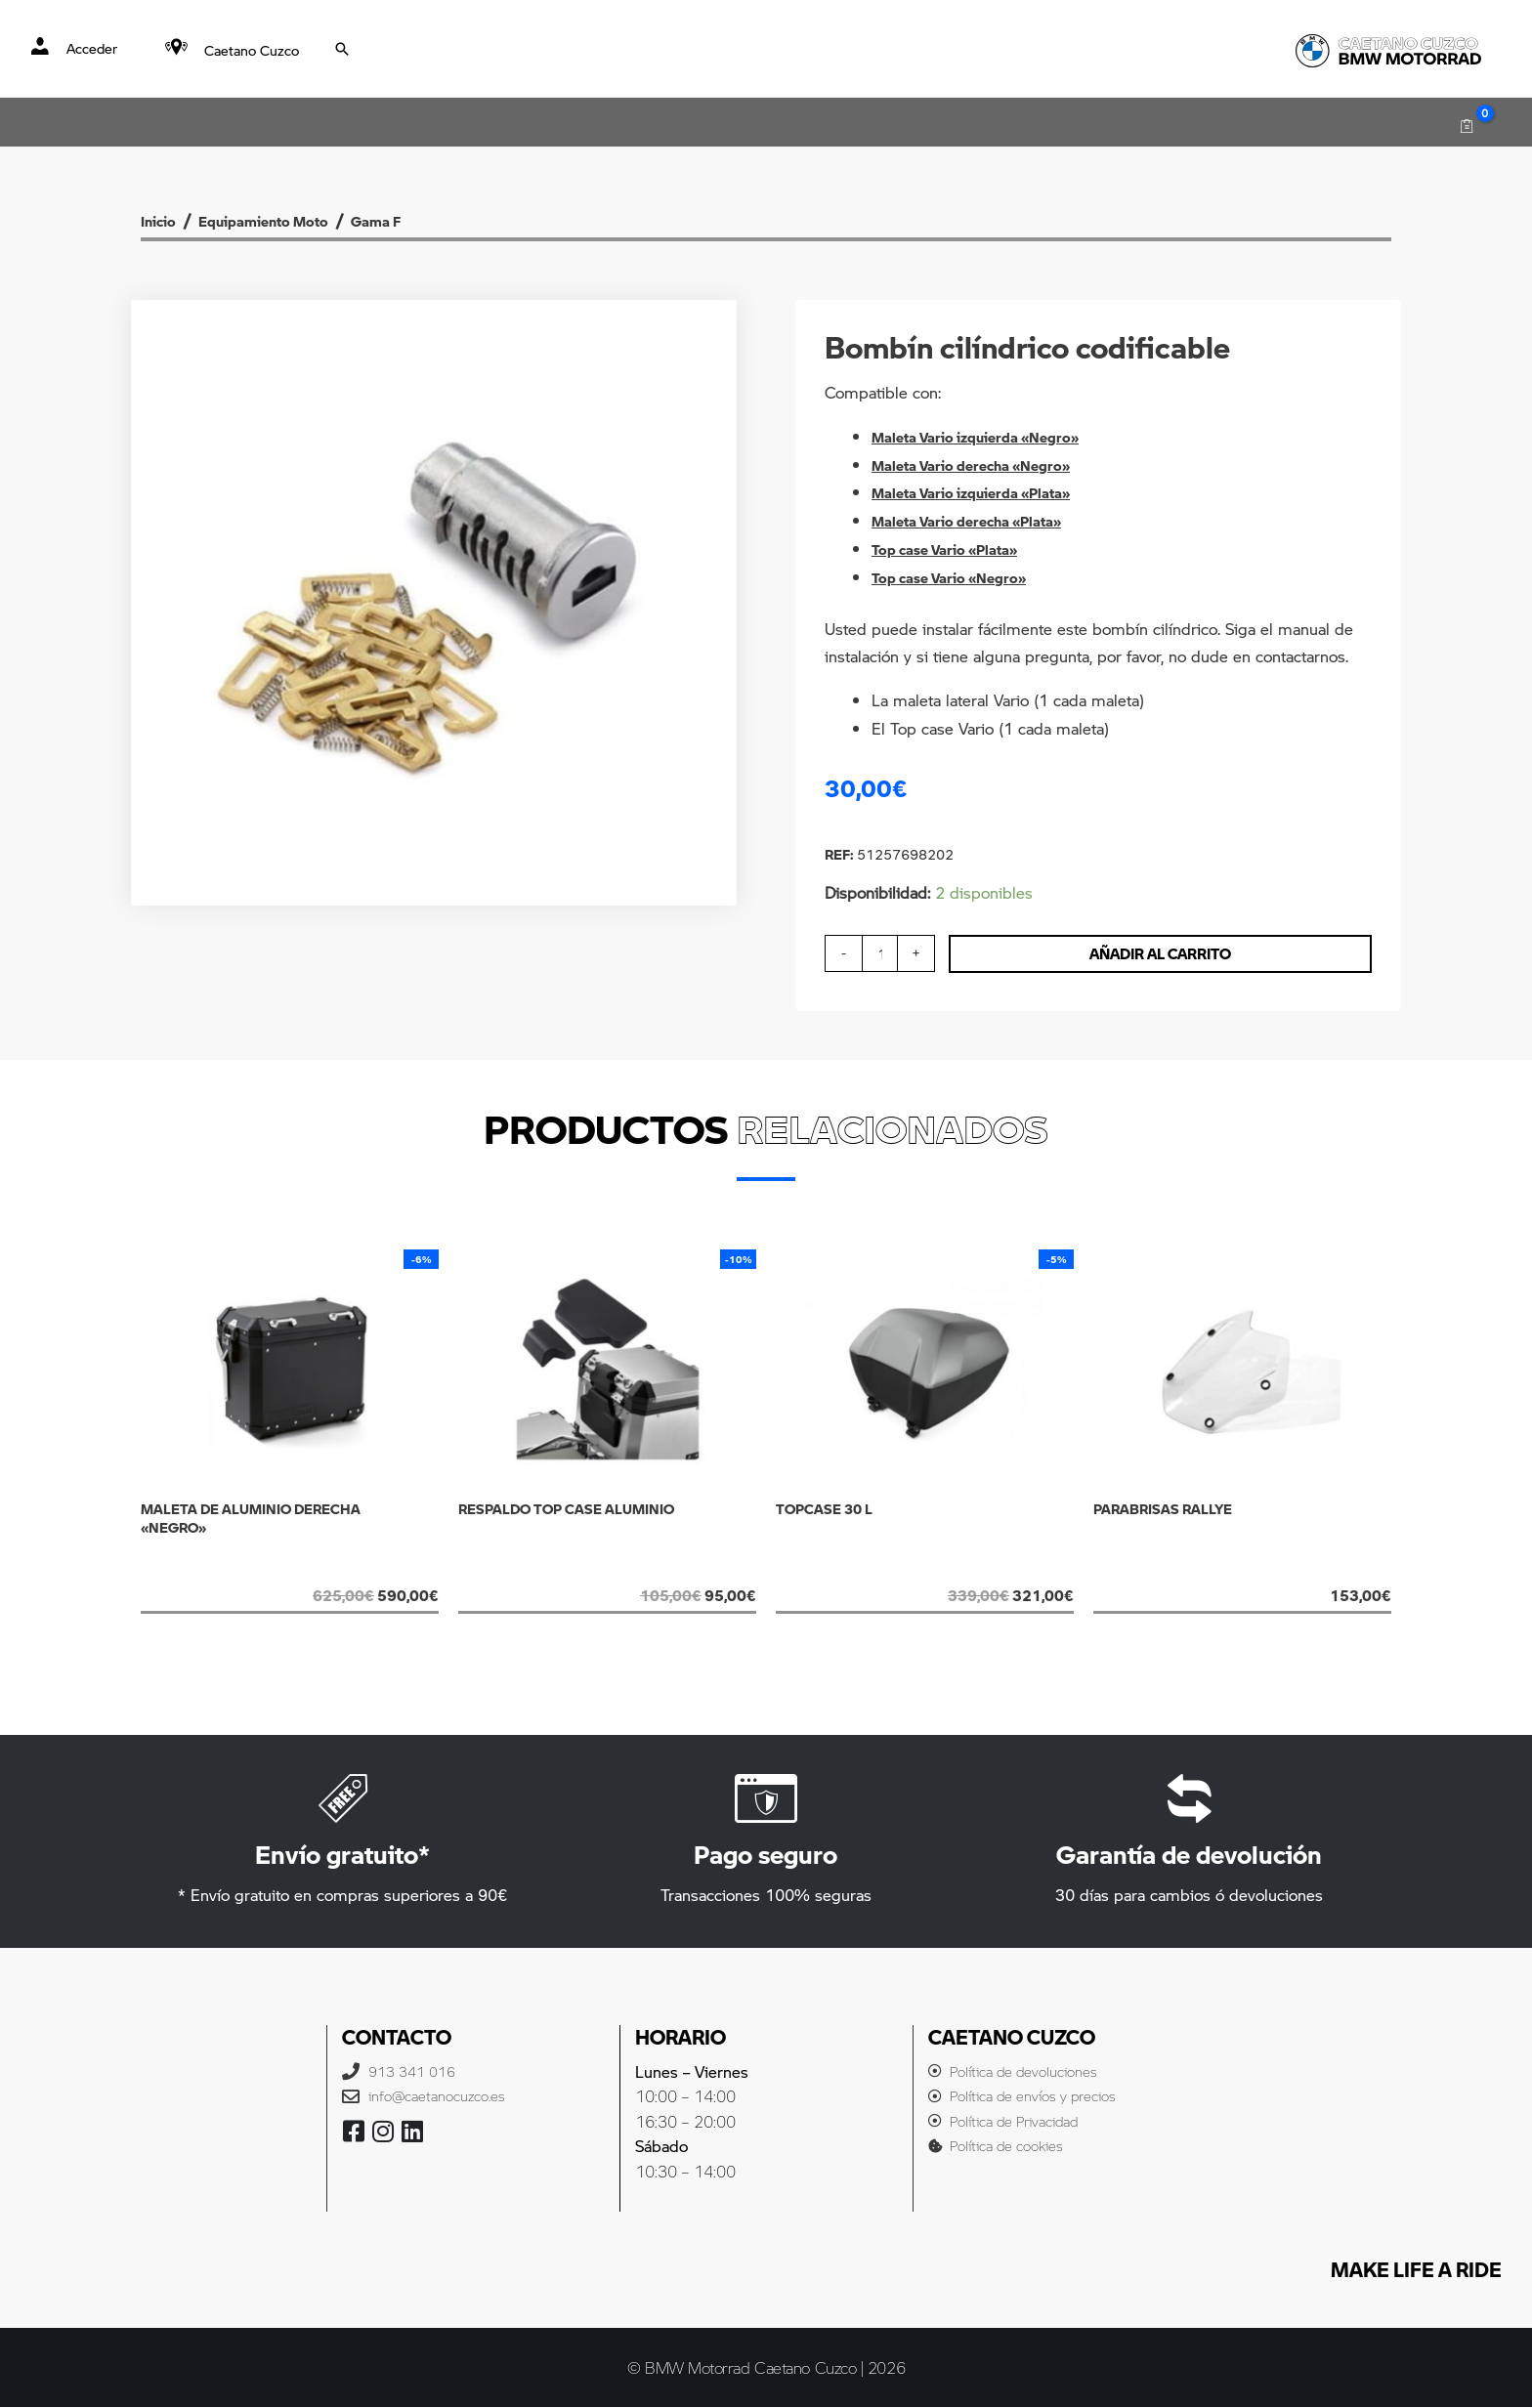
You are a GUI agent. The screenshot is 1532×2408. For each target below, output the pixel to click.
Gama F (427, 219)
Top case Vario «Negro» (960, 577)
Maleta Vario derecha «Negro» (984, 464)
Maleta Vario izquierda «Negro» (990, 436)
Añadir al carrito (1166, 953)
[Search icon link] (344, 49)
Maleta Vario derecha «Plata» (980, 520)
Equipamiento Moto (290, 219)
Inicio (163, 219)
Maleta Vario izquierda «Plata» (985, 492)
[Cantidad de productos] (882, 954)
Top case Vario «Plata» (956, 548)
